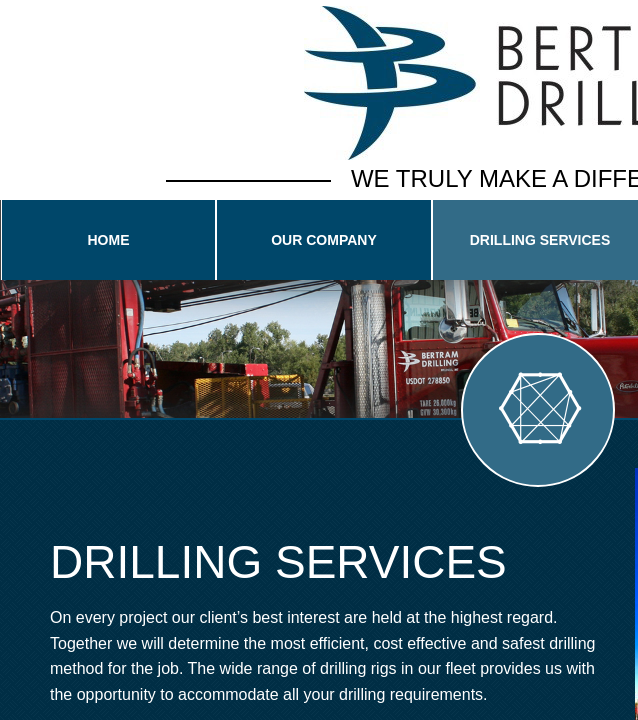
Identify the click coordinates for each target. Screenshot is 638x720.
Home (109, 240)
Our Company (324, 240)
